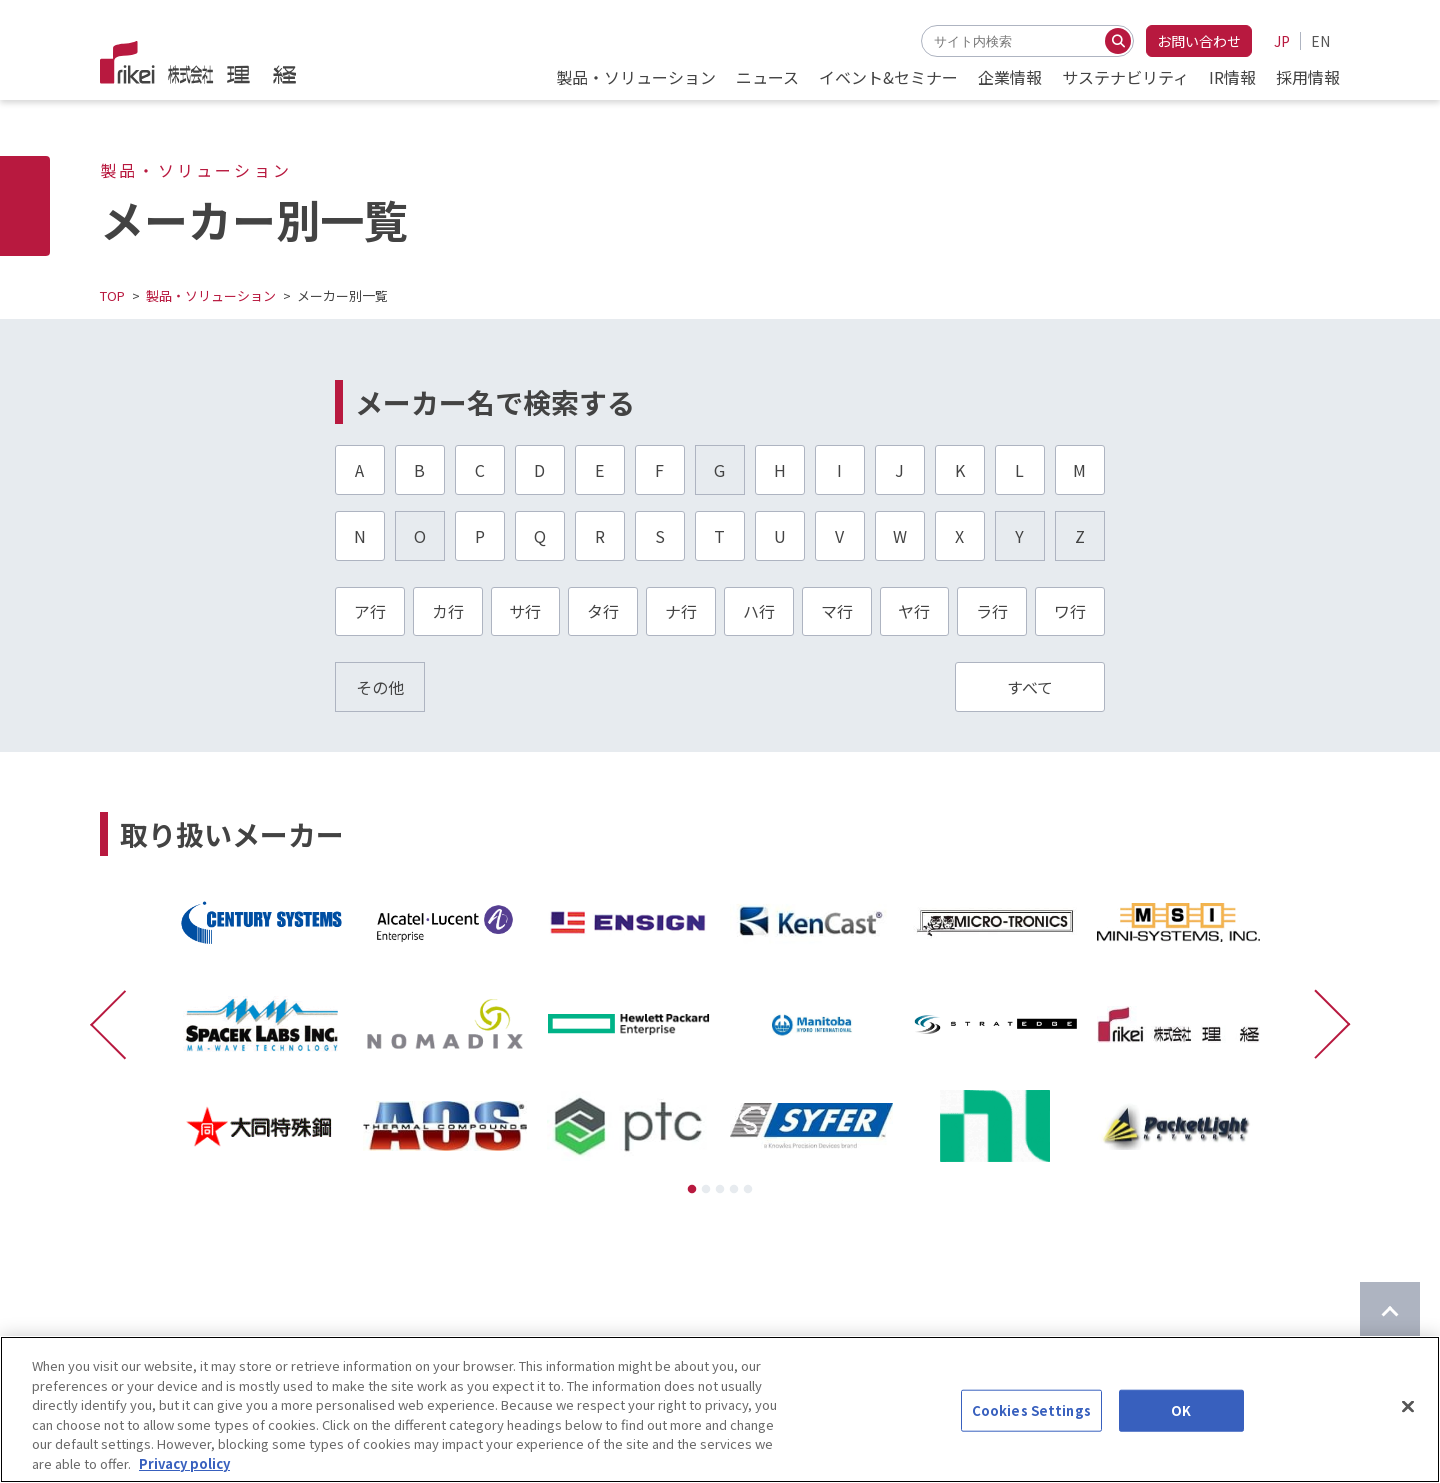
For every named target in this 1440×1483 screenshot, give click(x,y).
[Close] (1408, 1453)
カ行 (448, 611)
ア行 (370, 611)
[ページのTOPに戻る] (1390, 1312)
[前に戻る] (117, 1024)
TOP (112, 295)
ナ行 (681, 611)
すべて (1030, 687)
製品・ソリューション (211, 295)
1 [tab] (692, 1190)
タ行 (603, 611)
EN (1320, 41)
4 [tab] (734, 1190)
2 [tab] (706, 1190)
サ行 (525, 611)
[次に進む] (1322, 1024)
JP (1282, 41)
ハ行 (759, 611)
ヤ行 (914, 611)
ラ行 (992, 611)
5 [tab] (748, 1190)
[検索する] (1118, 41)
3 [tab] (720, 1190)
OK (1181, 1457)
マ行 (837, 611)
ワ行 (1070, 611)
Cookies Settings (1031, 1457)
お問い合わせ (1199, 41)
